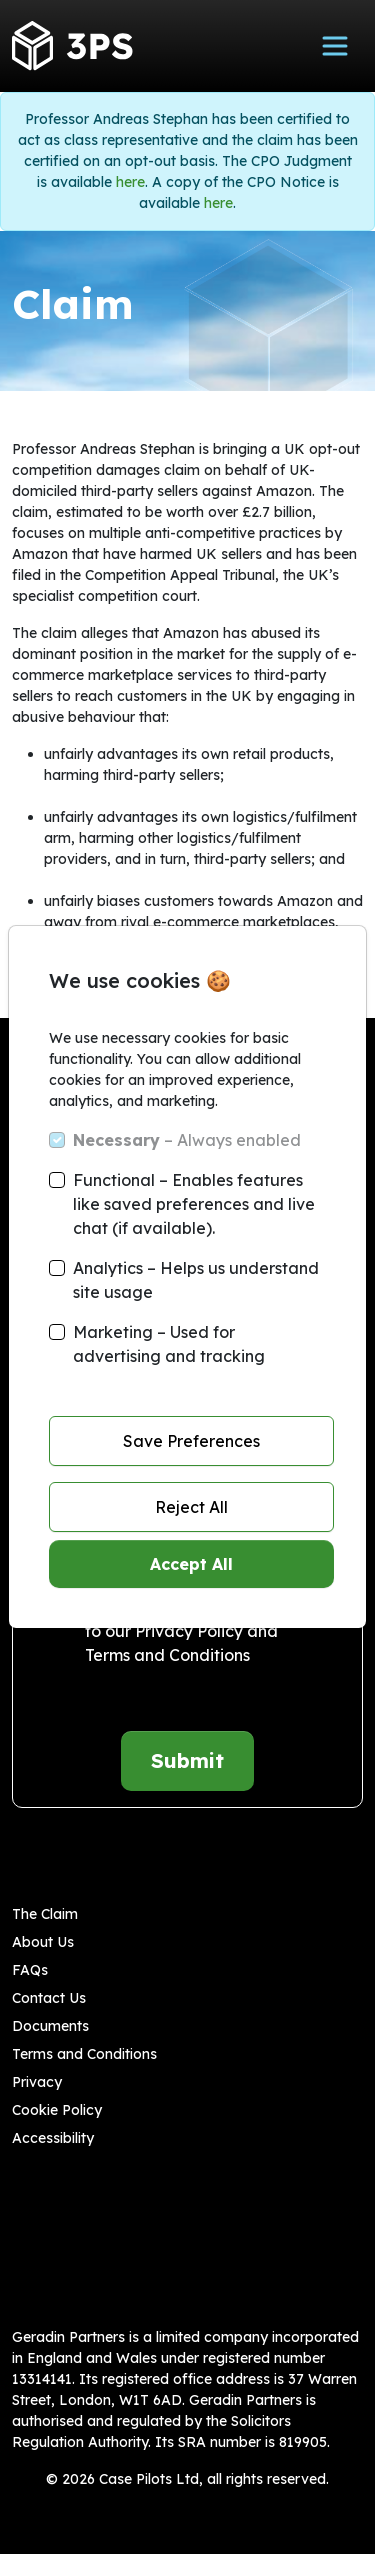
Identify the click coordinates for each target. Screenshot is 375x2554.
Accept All (191, 1564)
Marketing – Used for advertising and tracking (169, 1344)
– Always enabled (187, 1140)
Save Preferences (191, 1441)
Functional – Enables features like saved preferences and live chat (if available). (194, 1204)
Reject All (191, 1507)
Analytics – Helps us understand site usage (196, 1280)
